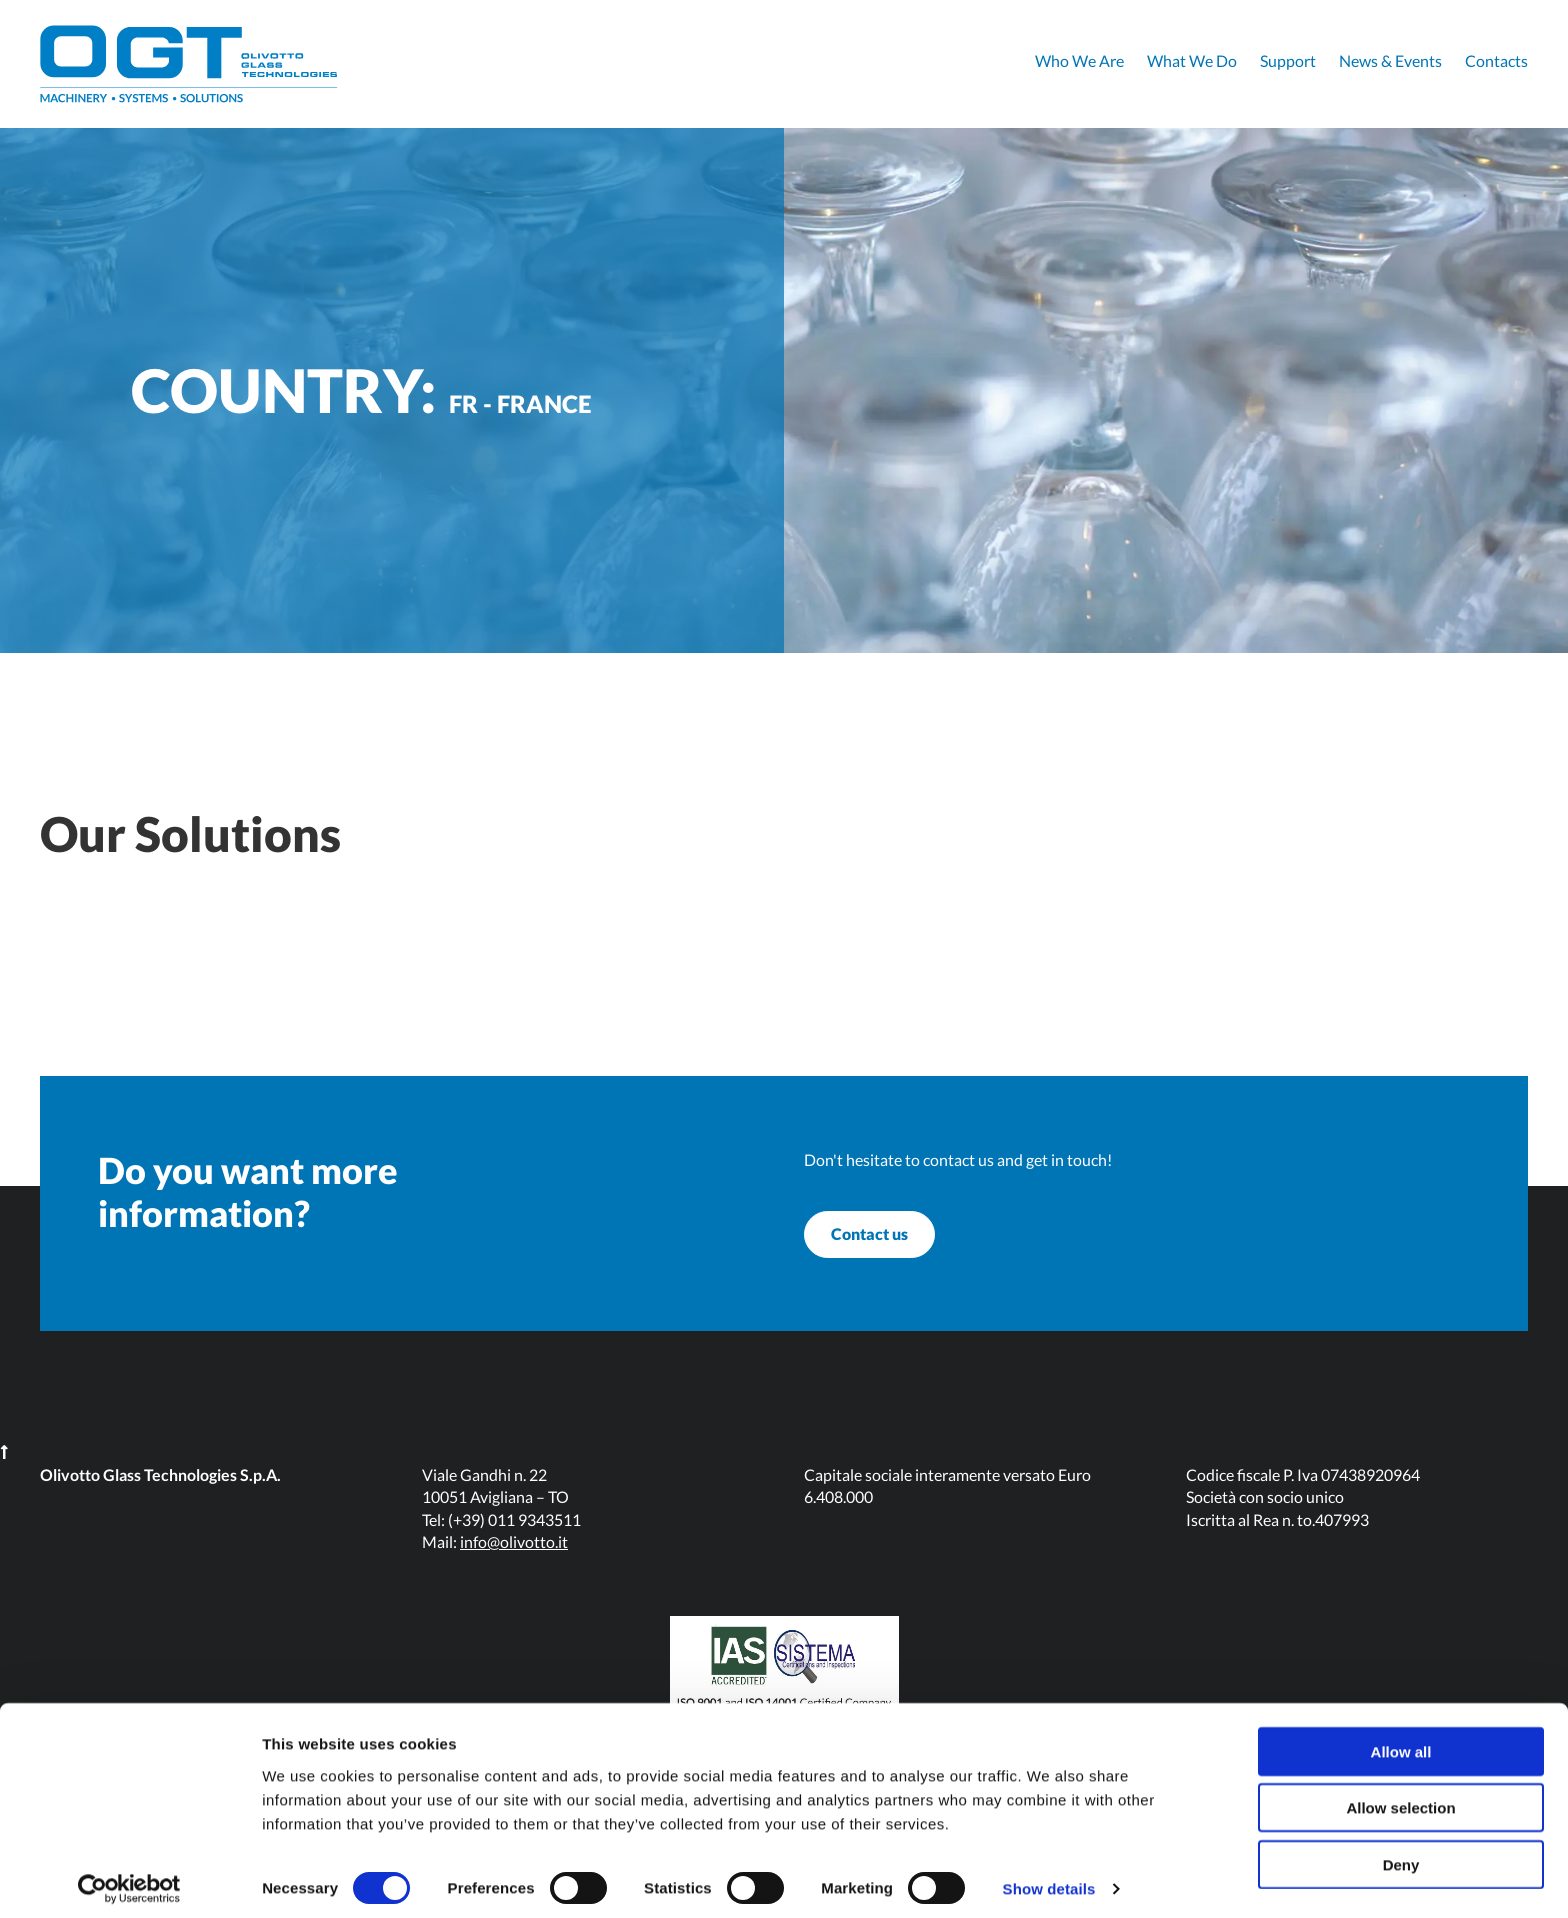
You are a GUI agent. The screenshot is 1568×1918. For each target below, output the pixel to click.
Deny (1401, 1854)
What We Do (1192, 60)
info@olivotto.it (514, 1574)
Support (1288, 60)
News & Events (1390, 60)
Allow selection (1400, 1798)
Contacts (1496, 60)
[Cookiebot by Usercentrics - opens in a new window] (129, 1879)
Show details (1049, 1878)
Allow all (1401, 1741)
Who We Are (1079, 60)
